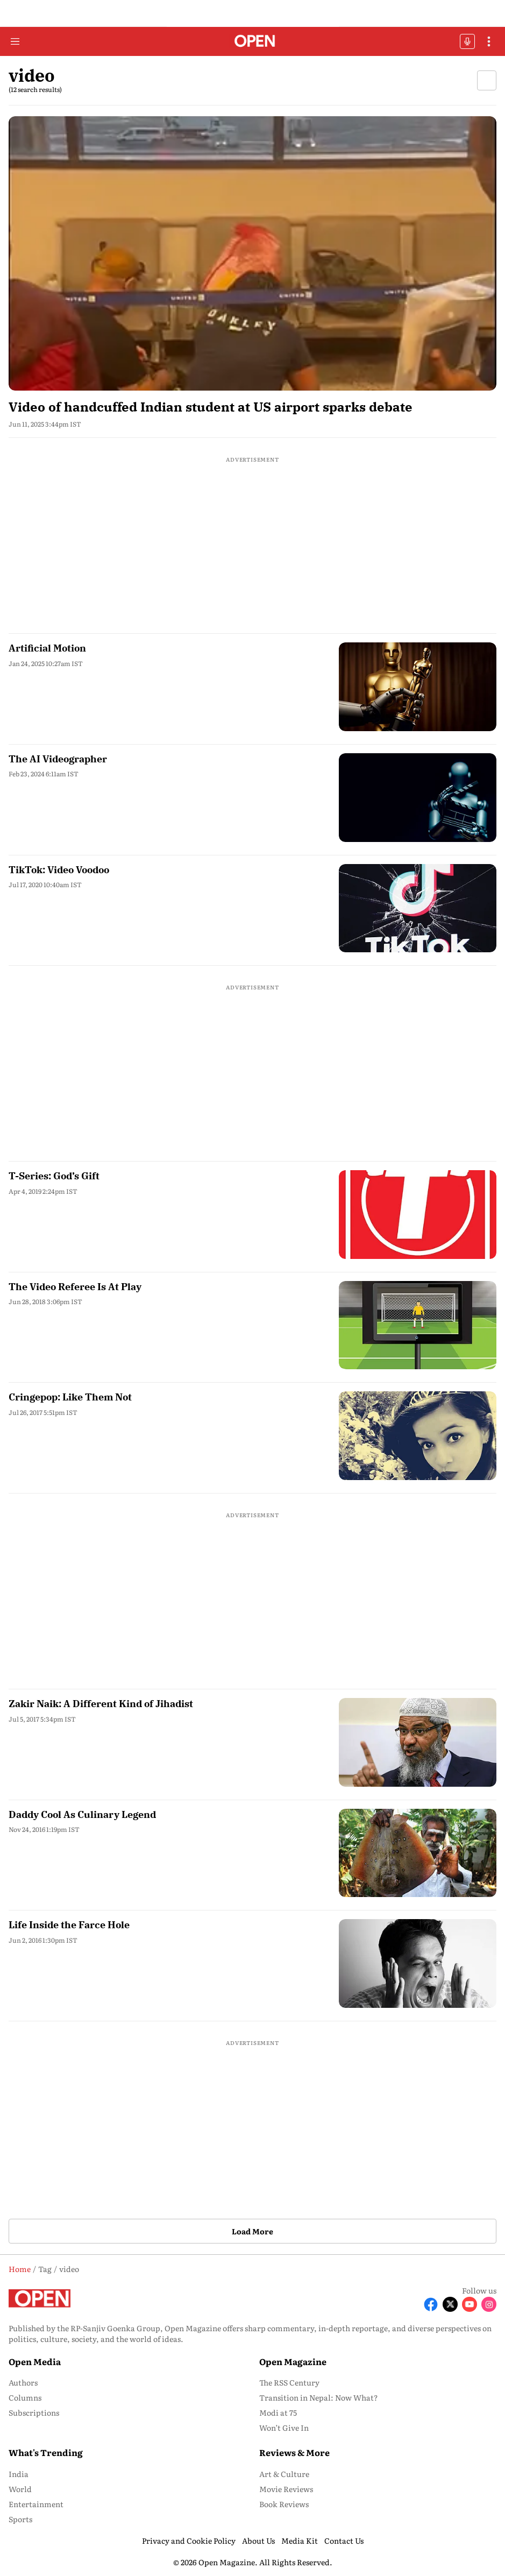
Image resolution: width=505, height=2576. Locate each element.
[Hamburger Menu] (15, 41)
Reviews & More (294, 2452)
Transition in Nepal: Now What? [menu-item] (318, 2397)
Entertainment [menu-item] (36, 2504)
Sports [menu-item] (20, 2519)
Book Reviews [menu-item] (284, 2504)
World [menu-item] (20, 2488)
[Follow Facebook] (430, 2304)
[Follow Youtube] (469, 2304)
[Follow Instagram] (488, 2304)
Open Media (35, 2361)
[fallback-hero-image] (252, 253)
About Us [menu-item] (258, 2540)
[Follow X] (450, 2304)
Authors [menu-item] (23, 2382)
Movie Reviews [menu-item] (286, 2488)
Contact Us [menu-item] (344, 2540)
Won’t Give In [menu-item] (284, 2427)
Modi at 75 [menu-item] (278, 2412)
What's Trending (46, 2452)
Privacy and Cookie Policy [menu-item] (189, 2540)
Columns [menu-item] (25, 2397)
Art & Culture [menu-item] (284, 2473)
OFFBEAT (467, 41)
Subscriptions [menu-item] (34, 2412)
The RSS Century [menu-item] (289, 2382)
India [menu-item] (19, 2473)
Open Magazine (292, 2361)
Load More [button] (252, 2231)
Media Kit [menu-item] (299, 2540)
